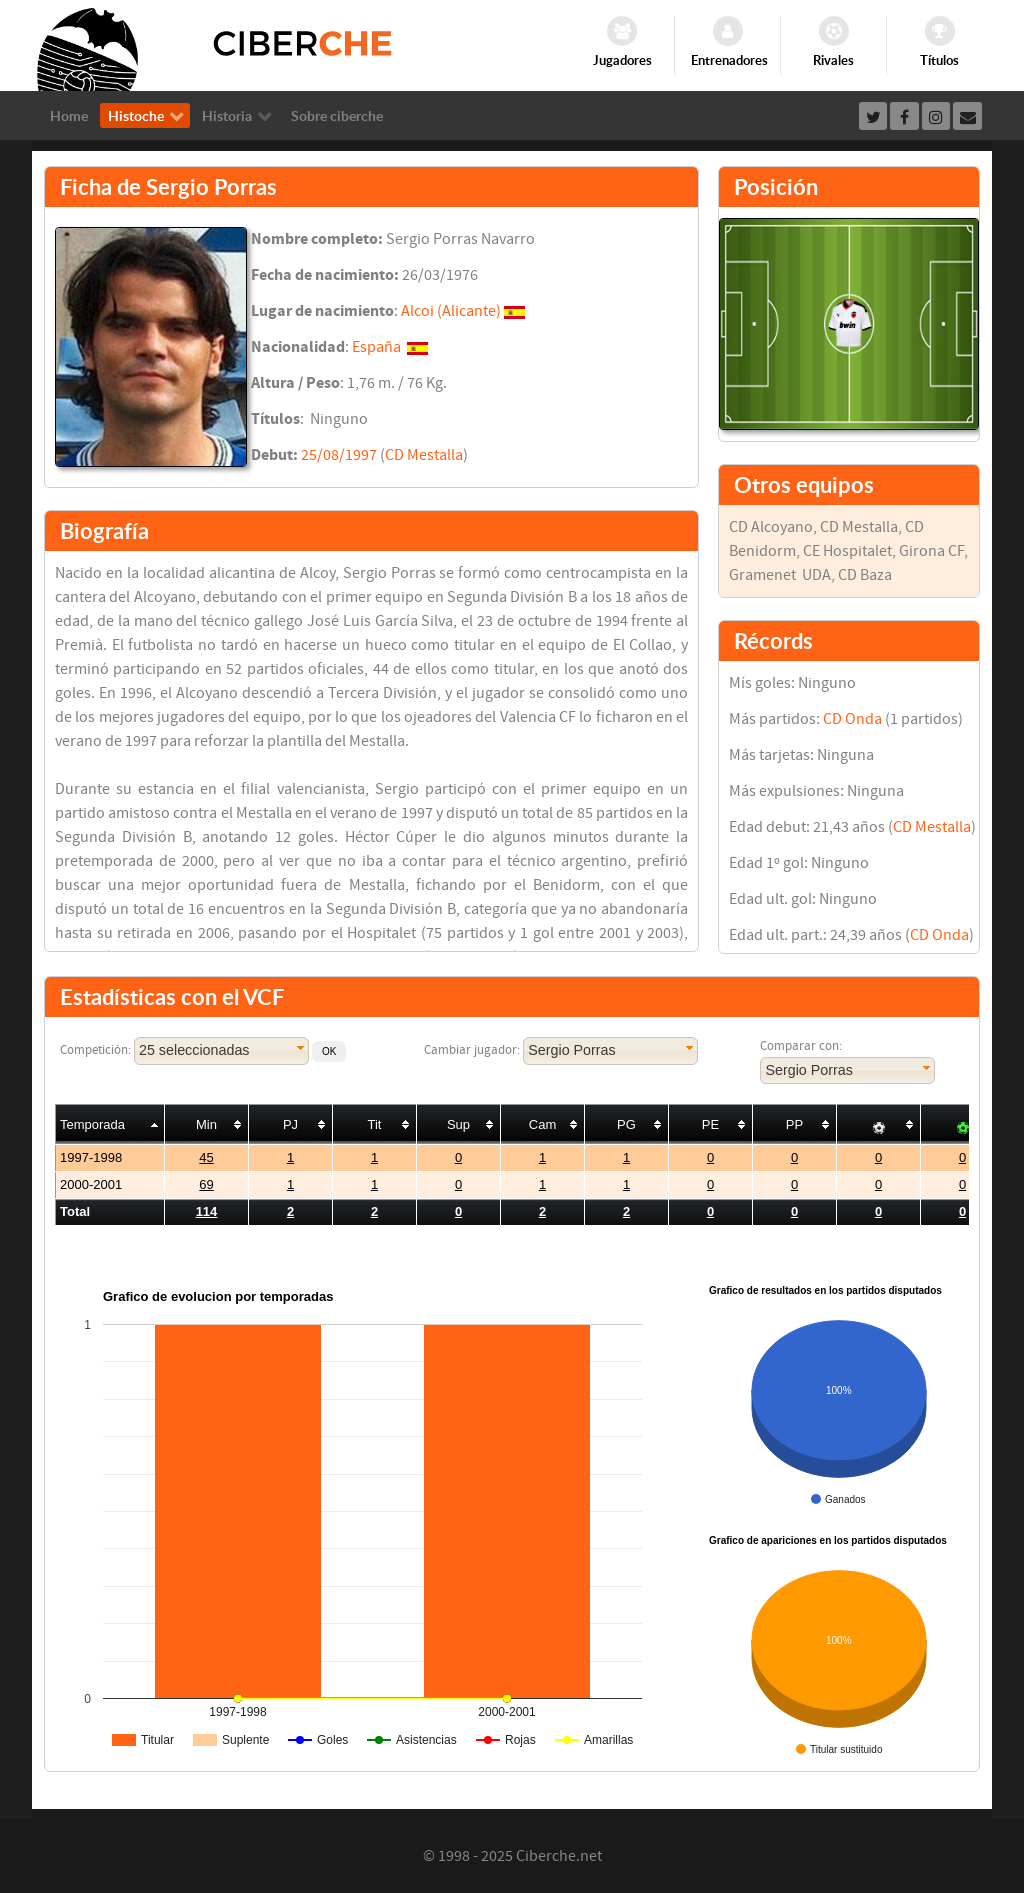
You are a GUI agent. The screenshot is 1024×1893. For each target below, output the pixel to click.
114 (207, 1211)
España (376, 347)
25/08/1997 (339, 455)
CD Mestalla (424, 455)
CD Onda (852, 719)
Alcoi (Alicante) (451, 311)
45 (206, 1157)
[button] (329, 1051)
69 (206, 1184)
